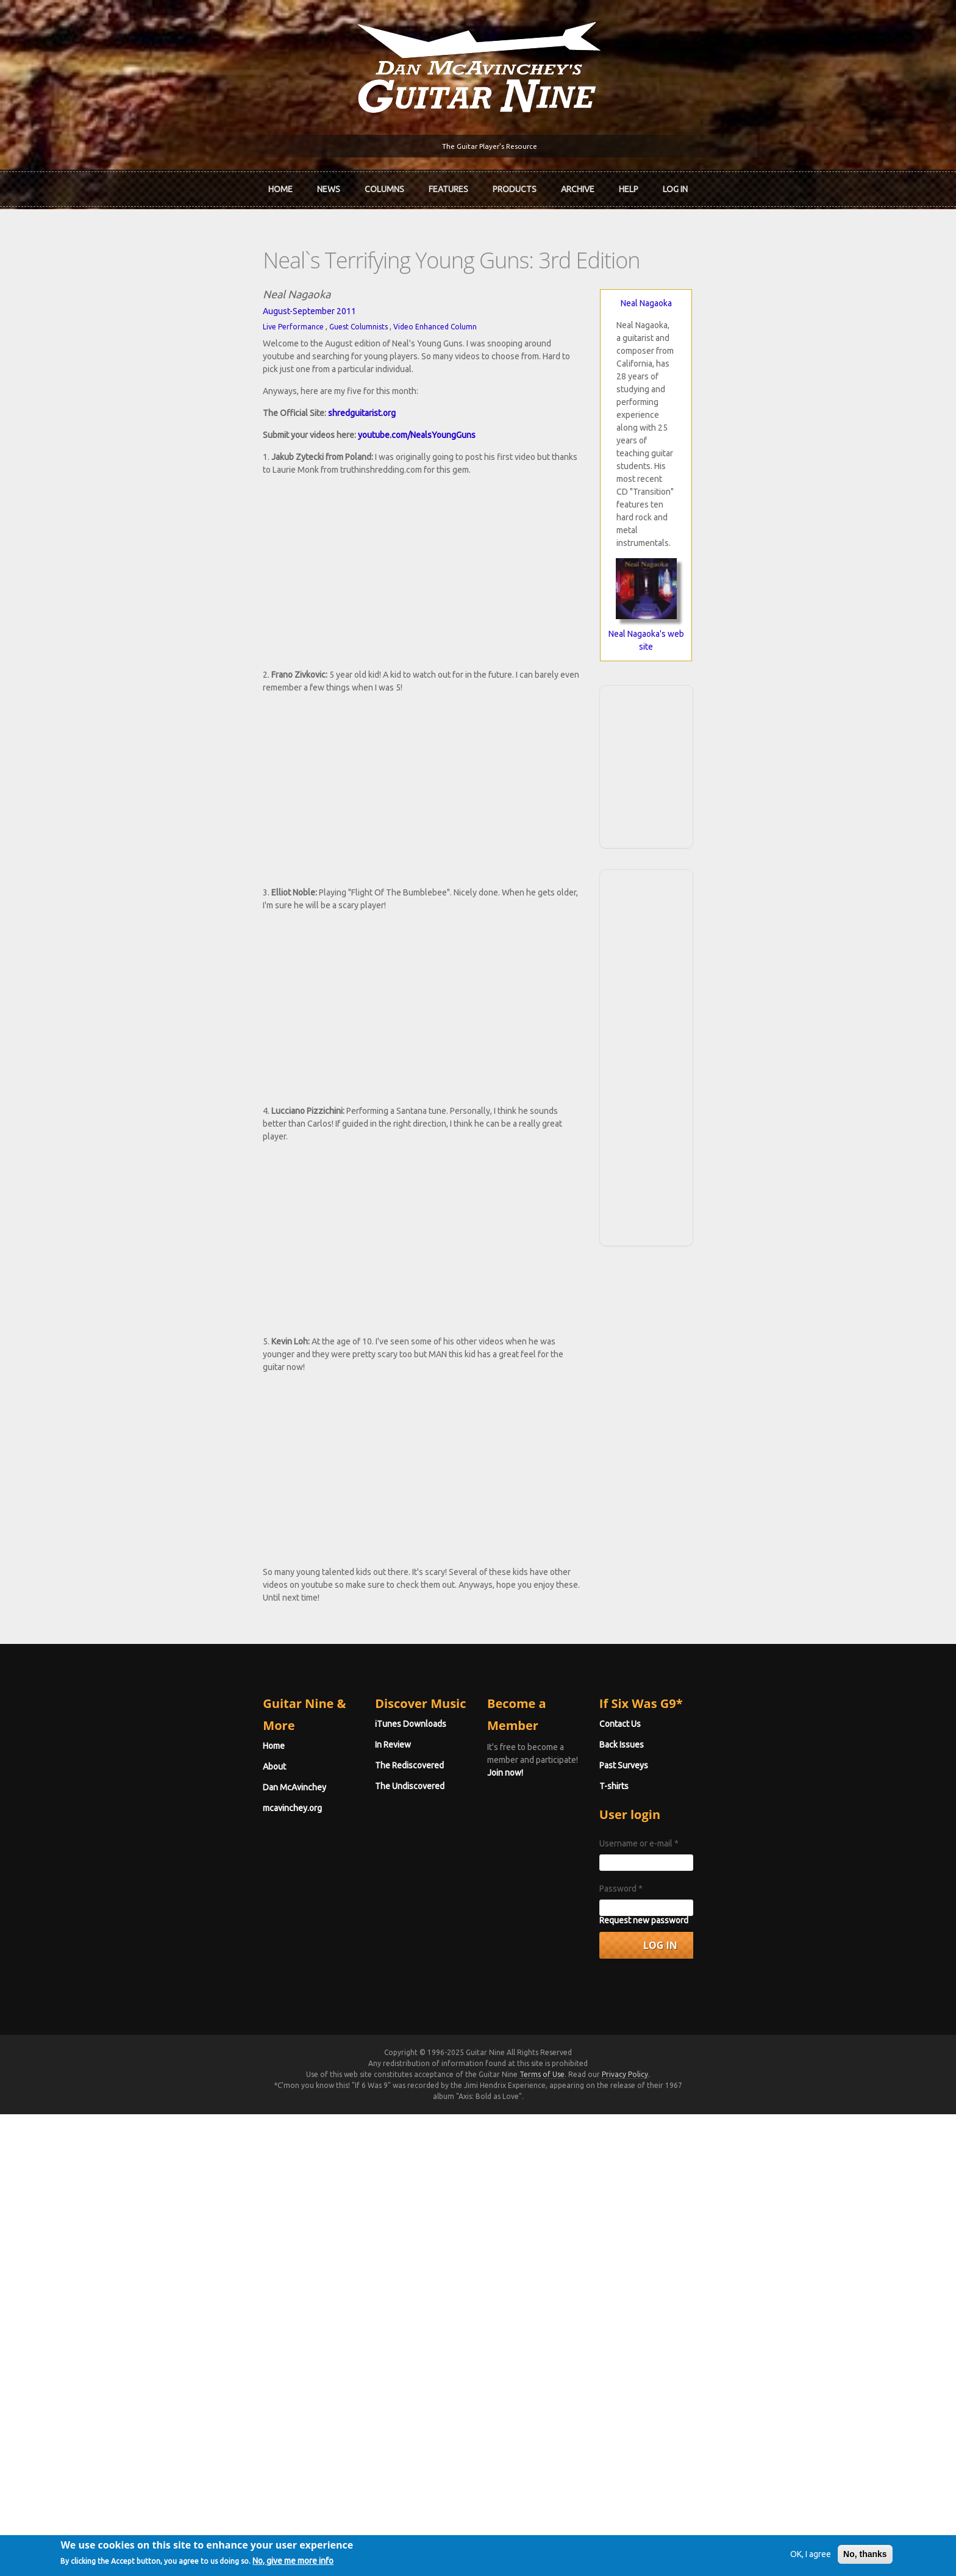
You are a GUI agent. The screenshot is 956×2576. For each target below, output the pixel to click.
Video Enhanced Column (302, 317)
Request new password (710, 2393)
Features (448, 185)
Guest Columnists (226, 317)
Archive (577, 185)
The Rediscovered (343, 2238)
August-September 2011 (177, 301)
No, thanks (830, 2554)
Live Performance (160, 317)
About (142, 2217)
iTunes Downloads (344, 2196)
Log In (675, 185)
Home (280, 185)
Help (628, 185)
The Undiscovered (344, 2259)
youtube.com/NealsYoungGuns (284, 412)
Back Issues (688, 2217)
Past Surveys (690, 2238)
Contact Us (686, 2196)
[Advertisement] (745, 614)
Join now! (549, 2210)
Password (687, 2361)
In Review (327, 2217)
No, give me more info (328, 2562)
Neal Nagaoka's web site (745, 496)
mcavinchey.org (160, 2259)
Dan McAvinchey (162, 2238)
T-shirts (680, 2259)
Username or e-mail (705, 2316)
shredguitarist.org (229, 390)
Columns (384, 185)
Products (515, 185)
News (328, 185)
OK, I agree (775, 2554)
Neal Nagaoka (745, 293)
